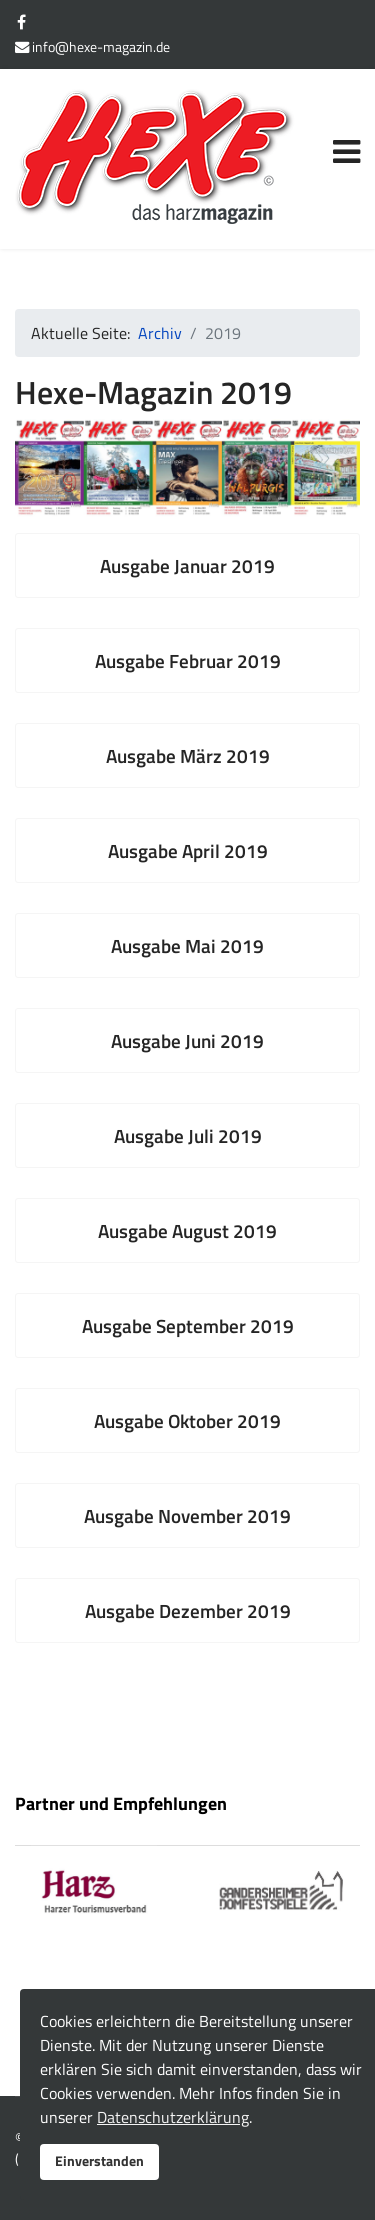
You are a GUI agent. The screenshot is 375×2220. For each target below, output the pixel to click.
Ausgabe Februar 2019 (188, 660)
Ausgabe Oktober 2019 (187, 1420)
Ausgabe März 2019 (188, 755)
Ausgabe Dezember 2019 (188, 1610)
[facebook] (21, 22)
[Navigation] (346, 129)
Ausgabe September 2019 (188, 1325)
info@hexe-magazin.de (101, 47)
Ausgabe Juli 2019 (188, 1135)
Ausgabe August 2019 (187, 1230)
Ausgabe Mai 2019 (187, 945)
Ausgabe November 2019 (187, 1515)
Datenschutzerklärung (173, 2117)
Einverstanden (99, 2161)
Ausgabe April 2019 (188, 850)
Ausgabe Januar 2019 (187, 565)
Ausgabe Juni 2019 (187, 1040)
